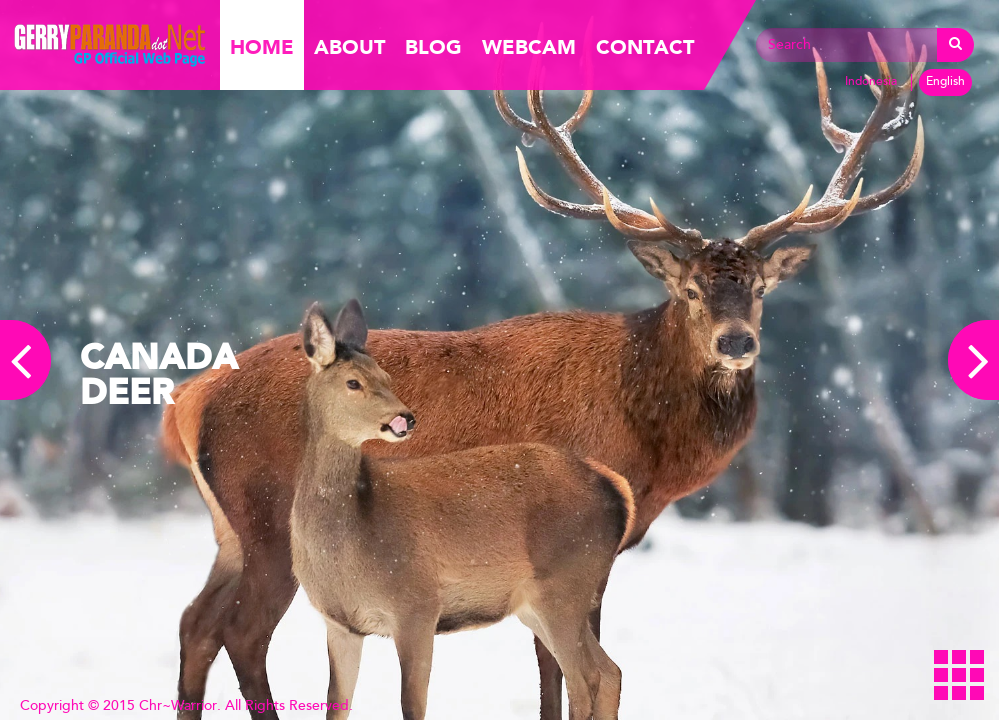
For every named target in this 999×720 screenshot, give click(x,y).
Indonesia (871, 82)
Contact (645, 48)
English (945, 82)
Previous (25, 360)
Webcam (529, 48)
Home (262, 48)
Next (973, 360)
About (349, 48)
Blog (433, 48)
